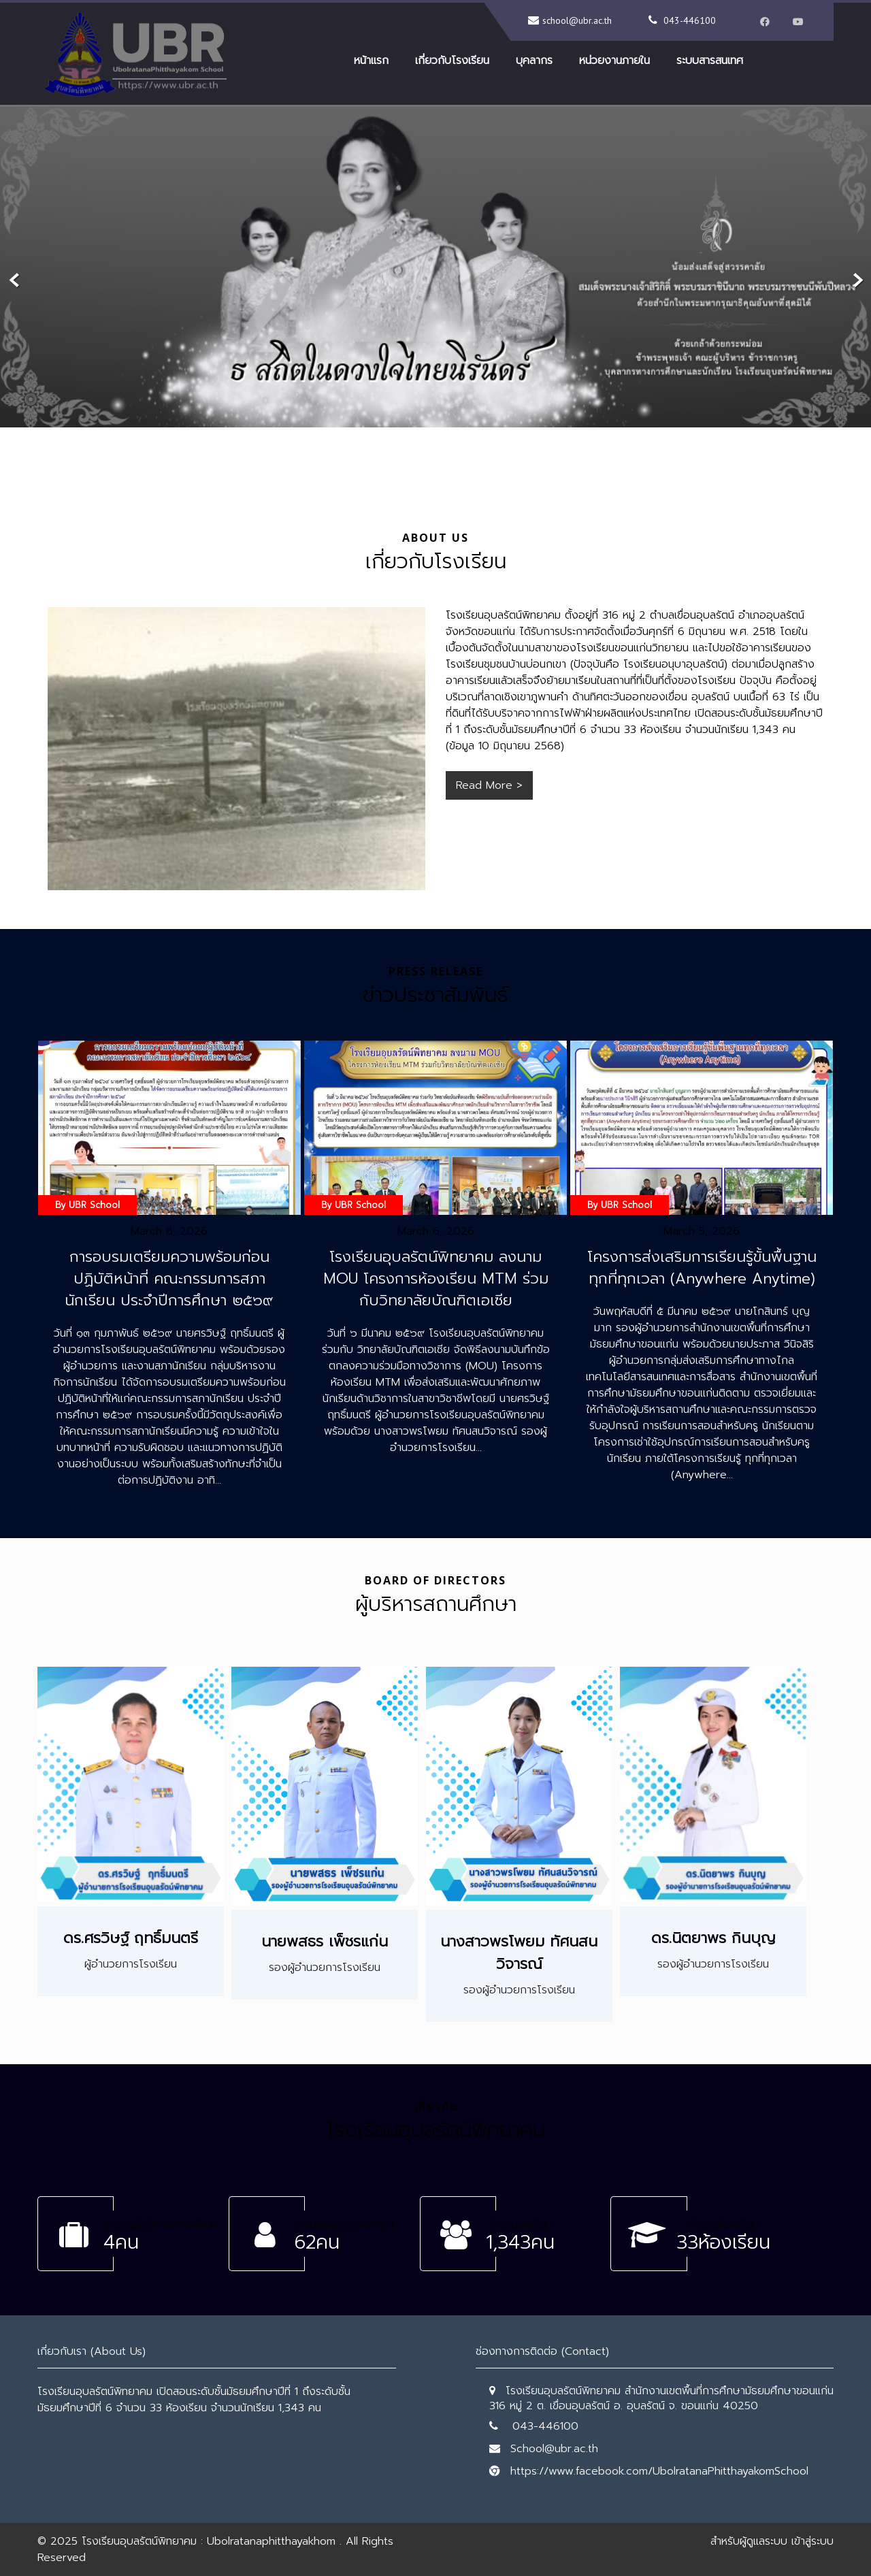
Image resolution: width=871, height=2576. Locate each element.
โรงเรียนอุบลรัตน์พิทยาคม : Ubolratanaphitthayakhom (208, 2541)
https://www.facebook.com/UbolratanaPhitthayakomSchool (659, 2471)
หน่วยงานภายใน (614, 60)
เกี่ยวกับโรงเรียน (452, 60)
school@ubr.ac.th (577, 20)
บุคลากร (534, 60)
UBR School (94, 1205)
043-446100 (689, 20)
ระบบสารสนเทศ (709, 60)
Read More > (489, 785)
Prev (14, 280)
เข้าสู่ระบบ (812, 2541)
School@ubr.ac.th (554, 2449)
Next (856, 280)
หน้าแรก (371, 60)
